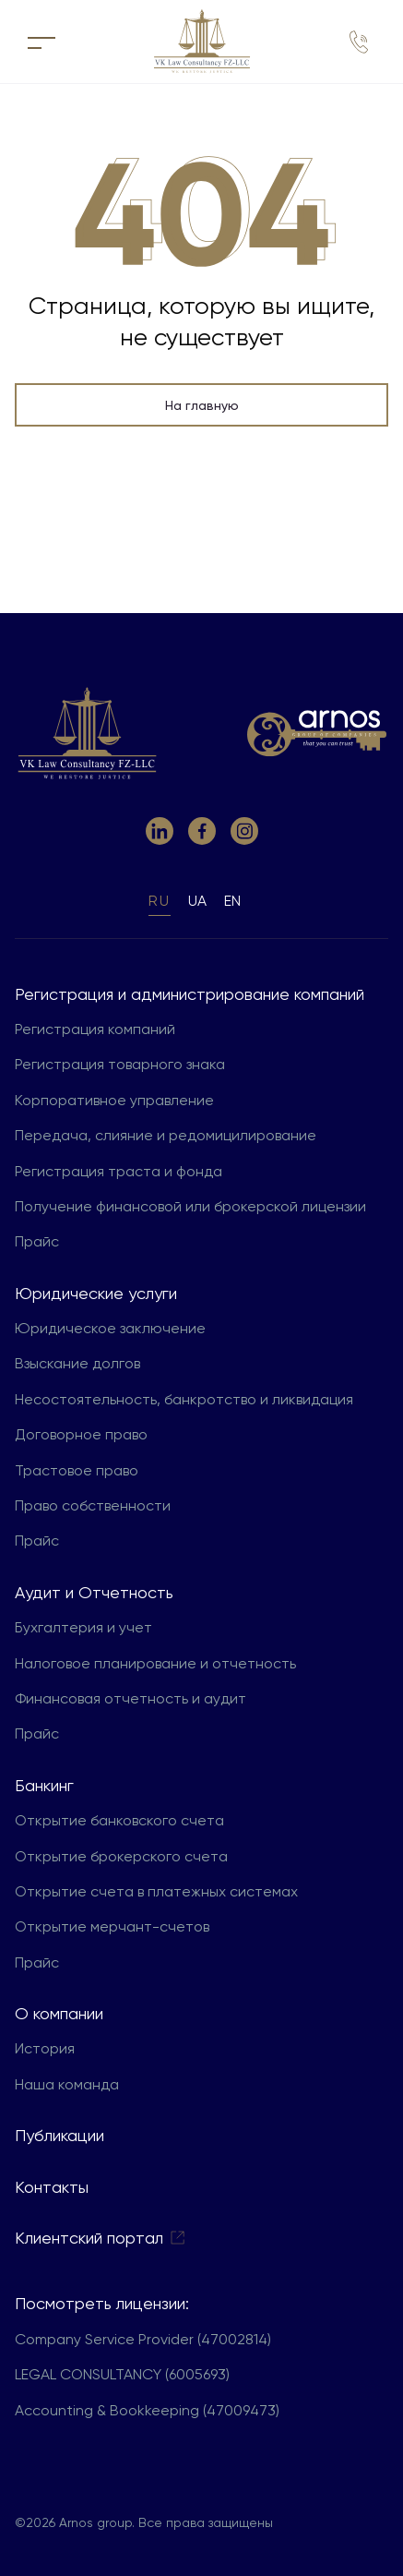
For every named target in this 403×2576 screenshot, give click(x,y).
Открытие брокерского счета (121, 1856)
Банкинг (44, 1785)
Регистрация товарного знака (120, 1064)
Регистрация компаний (95, 1029)
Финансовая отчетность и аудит (130, 1698)
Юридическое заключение (110, 1328)
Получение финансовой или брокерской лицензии (190, 1206)
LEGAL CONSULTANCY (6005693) (122, 2374)
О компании (59, 2013)
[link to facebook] (202, 831)
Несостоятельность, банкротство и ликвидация (184, 1399)
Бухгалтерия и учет (83, 1627)
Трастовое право (76, 1470)
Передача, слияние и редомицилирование (165, 1135)
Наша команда (67, 2084)
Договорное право (81, 1434)
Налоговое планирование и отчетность (155, 1663)
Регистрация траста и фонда (118, 1171)
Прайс (37, 1241)
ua (197, 900)
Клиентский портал (100, 2237)
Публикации (59, 2135)
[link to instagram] (244, 831)
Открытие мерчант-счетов (112, 1926)
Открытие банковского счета (119, 1820)
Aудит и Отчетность (94, 1592)
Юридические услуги (96, 1293)
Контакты (52, 2187)
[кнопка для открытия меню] (41, 41)
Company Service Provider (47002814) (143, 2339)
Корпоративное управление (114, 1100)
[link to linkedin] (159, 831)
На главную (202, 405)
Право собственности (93, 1505)
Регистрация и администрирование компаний (189, 994)
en (232, 900)
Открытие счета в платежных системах (156, 1891)
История (45, 2048)
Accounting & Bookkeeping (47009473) (147, 2410)
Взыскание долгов (77, 1363)
